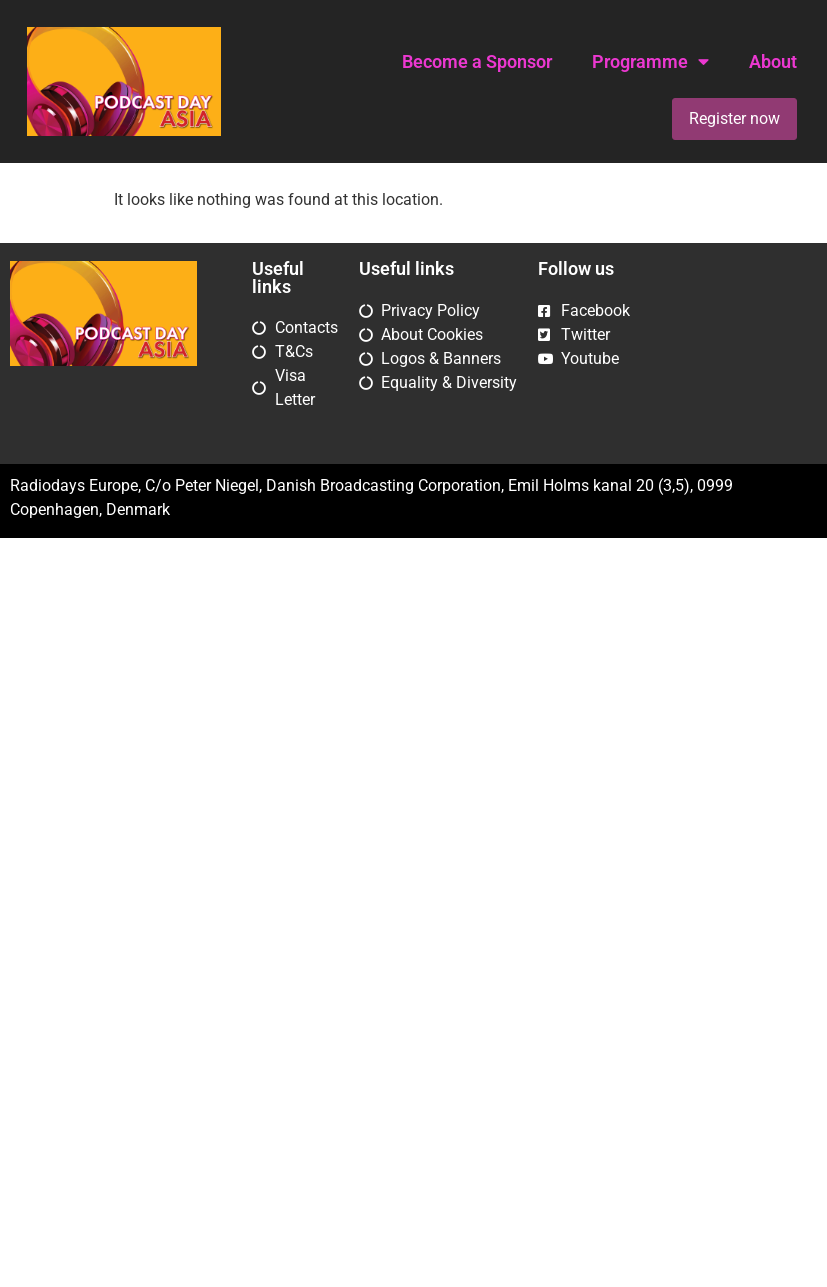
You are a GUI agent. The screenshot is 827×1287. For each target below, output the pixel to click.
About (773, 62)
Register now (734, 118)
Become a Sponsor (477, 62)
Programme (650, 62)
